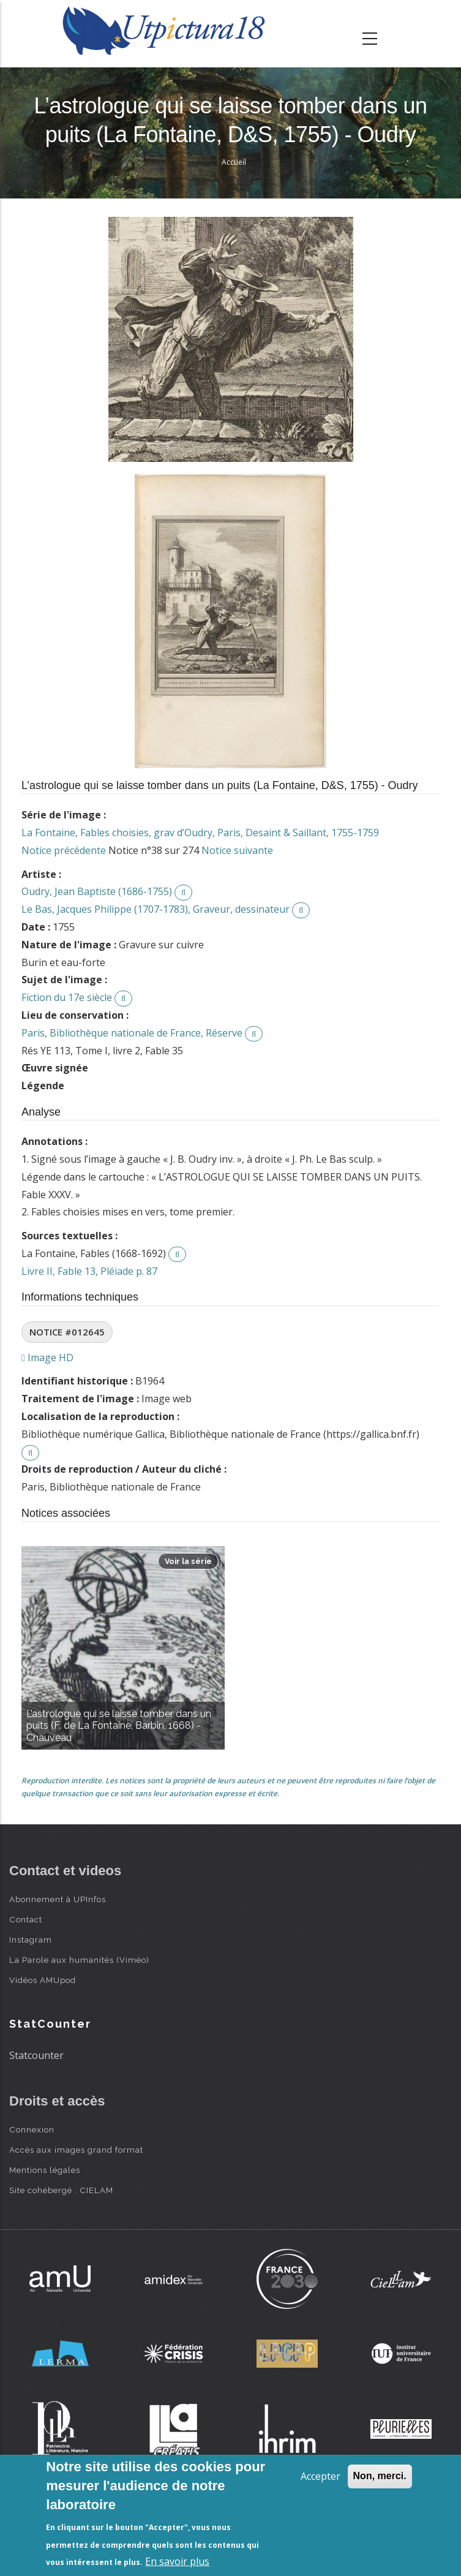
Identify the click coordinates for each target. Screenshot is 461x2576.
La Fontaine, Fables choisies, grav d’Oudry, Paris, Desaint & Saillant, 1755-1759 (200, 832)
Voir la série (188, 1561)
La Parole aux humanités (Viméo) (79, 1960)
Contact (25, 1919)
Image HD (47, 1357)
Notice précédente (63, 850)
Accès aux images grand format (76, 2150)
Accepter (320, 2476)
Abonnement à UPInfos (57, 1899)
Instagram (30, 1939)
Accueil (234, 162)
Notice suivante (237, 850)
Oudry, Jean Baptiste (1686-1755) (96, 891)
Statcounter (36, 2055)
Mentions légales (44, 2170)
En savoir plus (177, 2561)
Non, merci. (380, 2476)
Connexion (31, 2129)
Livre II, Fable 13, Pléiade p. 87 (89, 1271)
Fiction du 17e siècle (66, 997)
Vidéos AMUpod (42, 1980)
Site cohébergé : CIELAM (61, 2190)
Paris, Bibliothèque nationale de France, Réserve (131, 1033)
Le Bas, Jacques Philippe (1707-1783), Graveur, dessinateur (155, 909)
